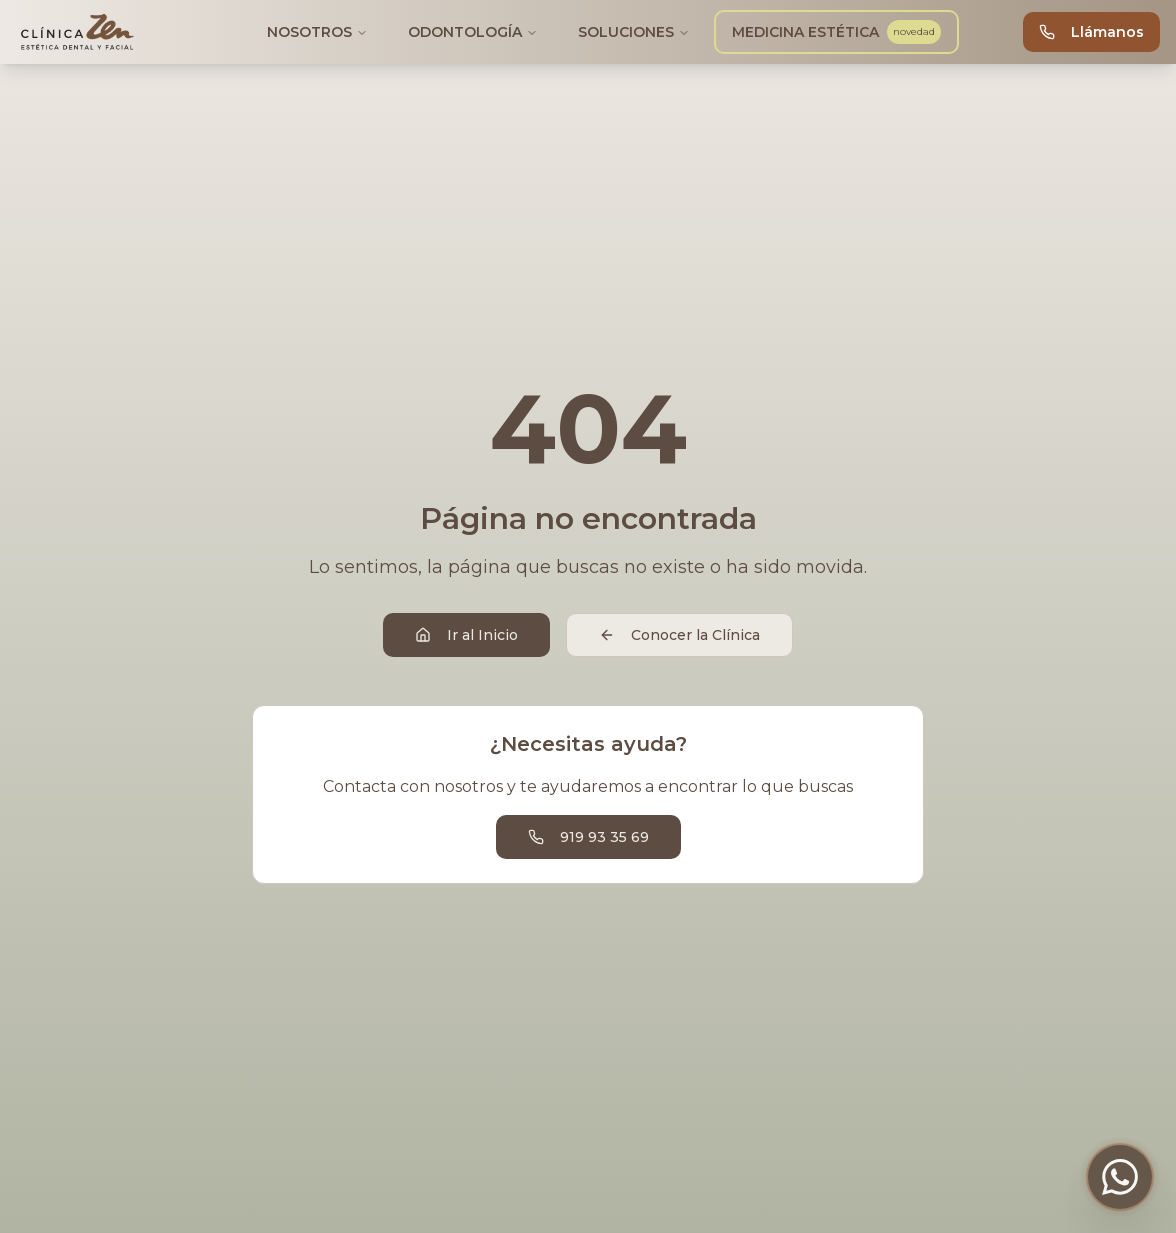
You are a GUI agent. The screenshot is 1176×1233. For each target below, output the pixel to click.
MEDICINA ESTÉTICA (836, 32)
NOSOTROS (317, 32)
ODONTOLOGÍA (473, 32)
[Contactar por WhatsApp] (1120, 1177)
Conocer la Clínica (679, 635)
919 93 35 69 (588, 837)
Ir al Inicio (466, 635)
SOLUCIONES (634, 32)
